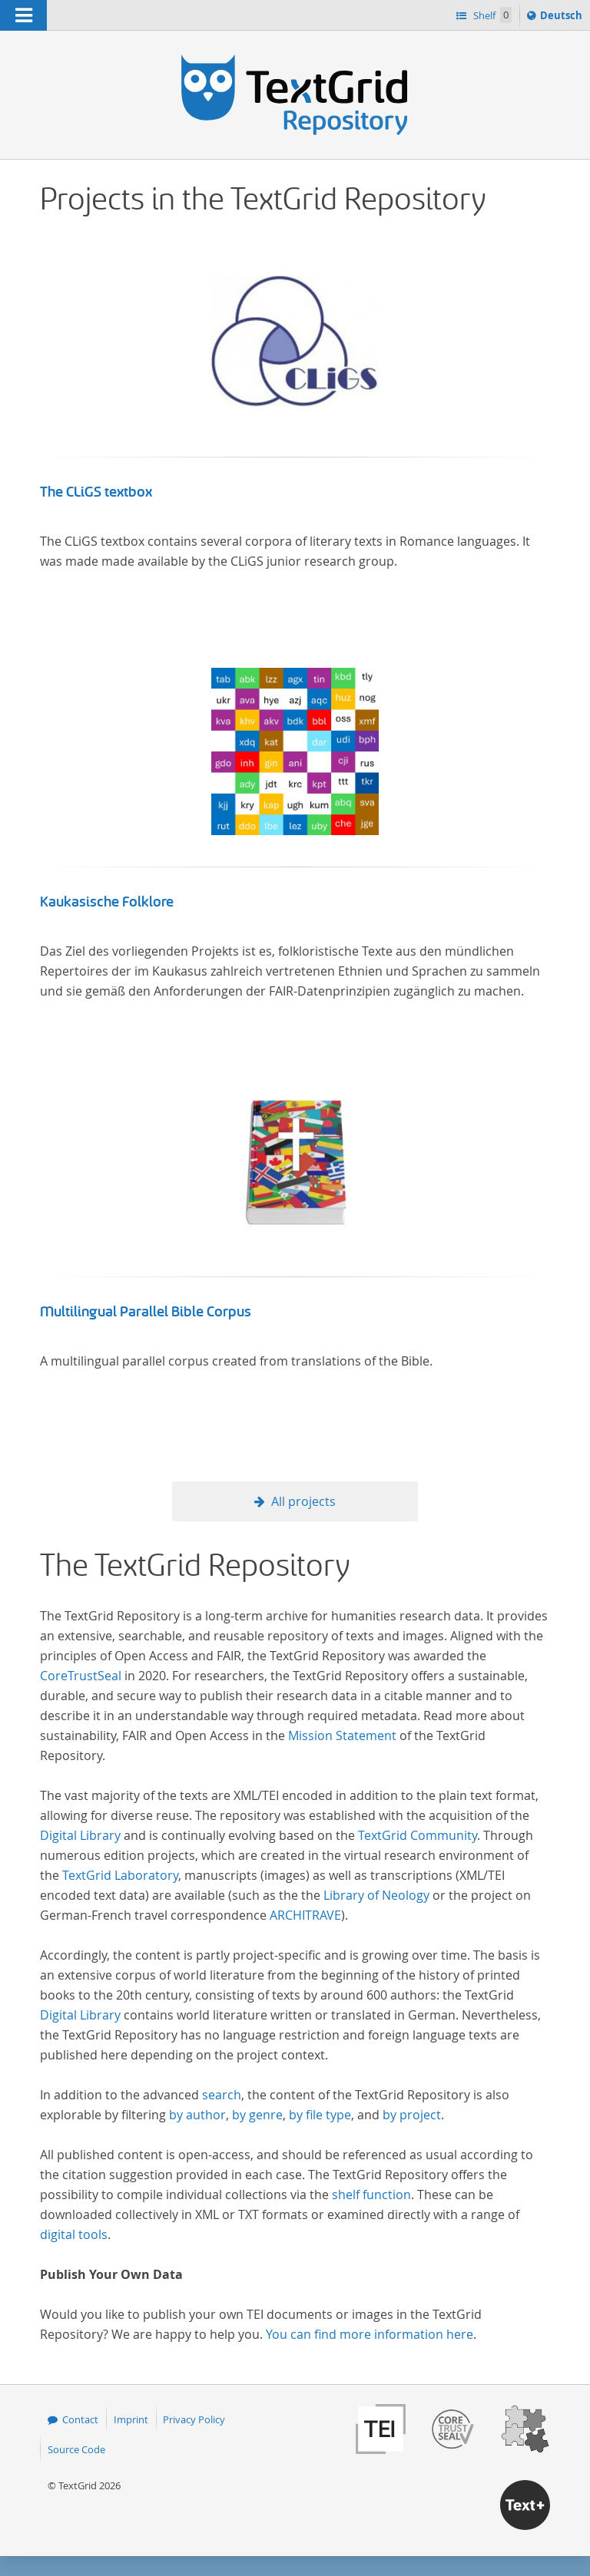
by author (197, 2114)
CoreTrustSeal (80, 1675)
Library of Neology (376, 1895)
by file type (320, 2114)
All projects (303, 1501)
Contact (80, 2419)
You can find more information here (369, 2334)
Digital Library (80, 1835)
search (221, 2094)
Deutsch (562, 18)
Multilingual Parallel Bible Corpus (145, 1311)
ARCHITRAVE (305, 1915)
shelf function (371, 2194)
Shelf (491, 15)
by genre (257, 2114)
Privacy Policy (194, 2419)
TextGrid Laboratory (120, 1875)
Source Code (76, 2449)
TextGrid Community (417, 1835)
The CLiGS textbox (96, 492)
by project (412, 2114)
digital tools (74, 2234)
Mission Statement (342, 1735)
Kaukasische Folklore (107, 901)
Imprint (131, 2419)
